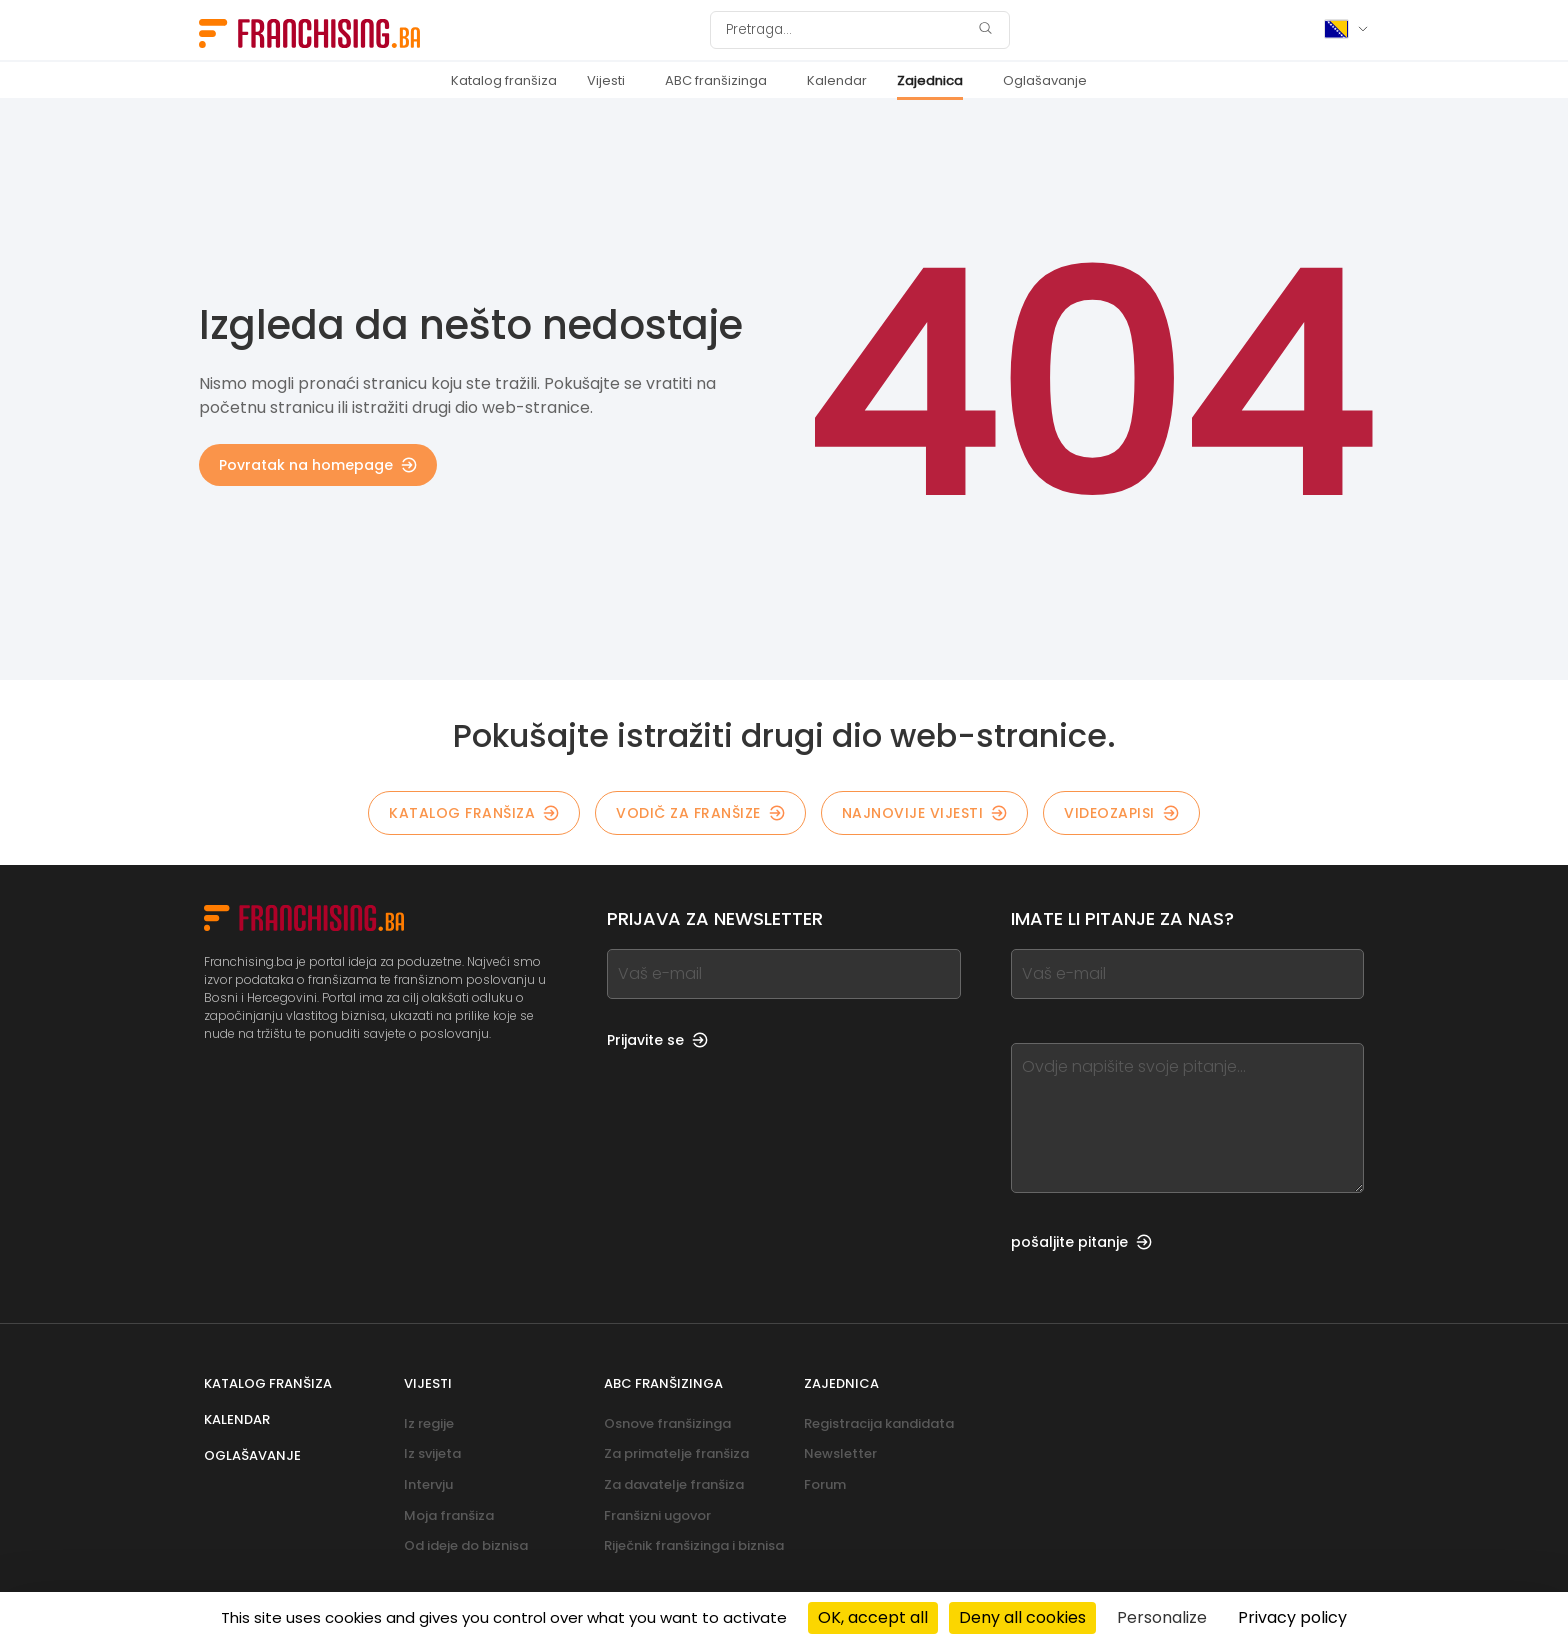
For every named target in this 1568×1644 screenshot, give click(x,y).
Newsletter (840, 1453)
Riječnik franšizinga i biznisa (694, 1545)
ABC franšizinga (716, 80)
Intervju (428, 1484)
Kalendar (837, 80)
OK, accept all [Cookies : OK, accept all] (873, 1617)
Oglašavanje (1045, 80)
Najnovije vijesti (925, 813)
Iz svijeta (432, 1453)
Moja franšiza (449, 1515)
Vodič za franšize (700, 813)
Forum (825, 1484)
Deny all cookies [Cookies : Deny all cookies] (1022, 1617)
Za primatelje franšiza (676, 1453)
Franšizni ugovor (657, 1515)
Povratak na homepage (318, 465)
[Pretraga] (847, 30)
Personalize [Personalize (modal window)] (1162, 1617)
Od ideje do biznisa (466, 1545)
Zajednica (930, 80)
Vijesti (606, 80)
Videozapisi (1121, 813)
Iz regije (429, 1423)
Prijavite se (657, 1040)
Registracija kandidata (879, 1423)
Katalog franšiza (504, 80)
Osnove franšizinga (667, 1423)
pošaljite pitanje (1081, 1242)
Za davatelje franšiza (674, 1484)
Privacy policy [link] (1292, 1617)
